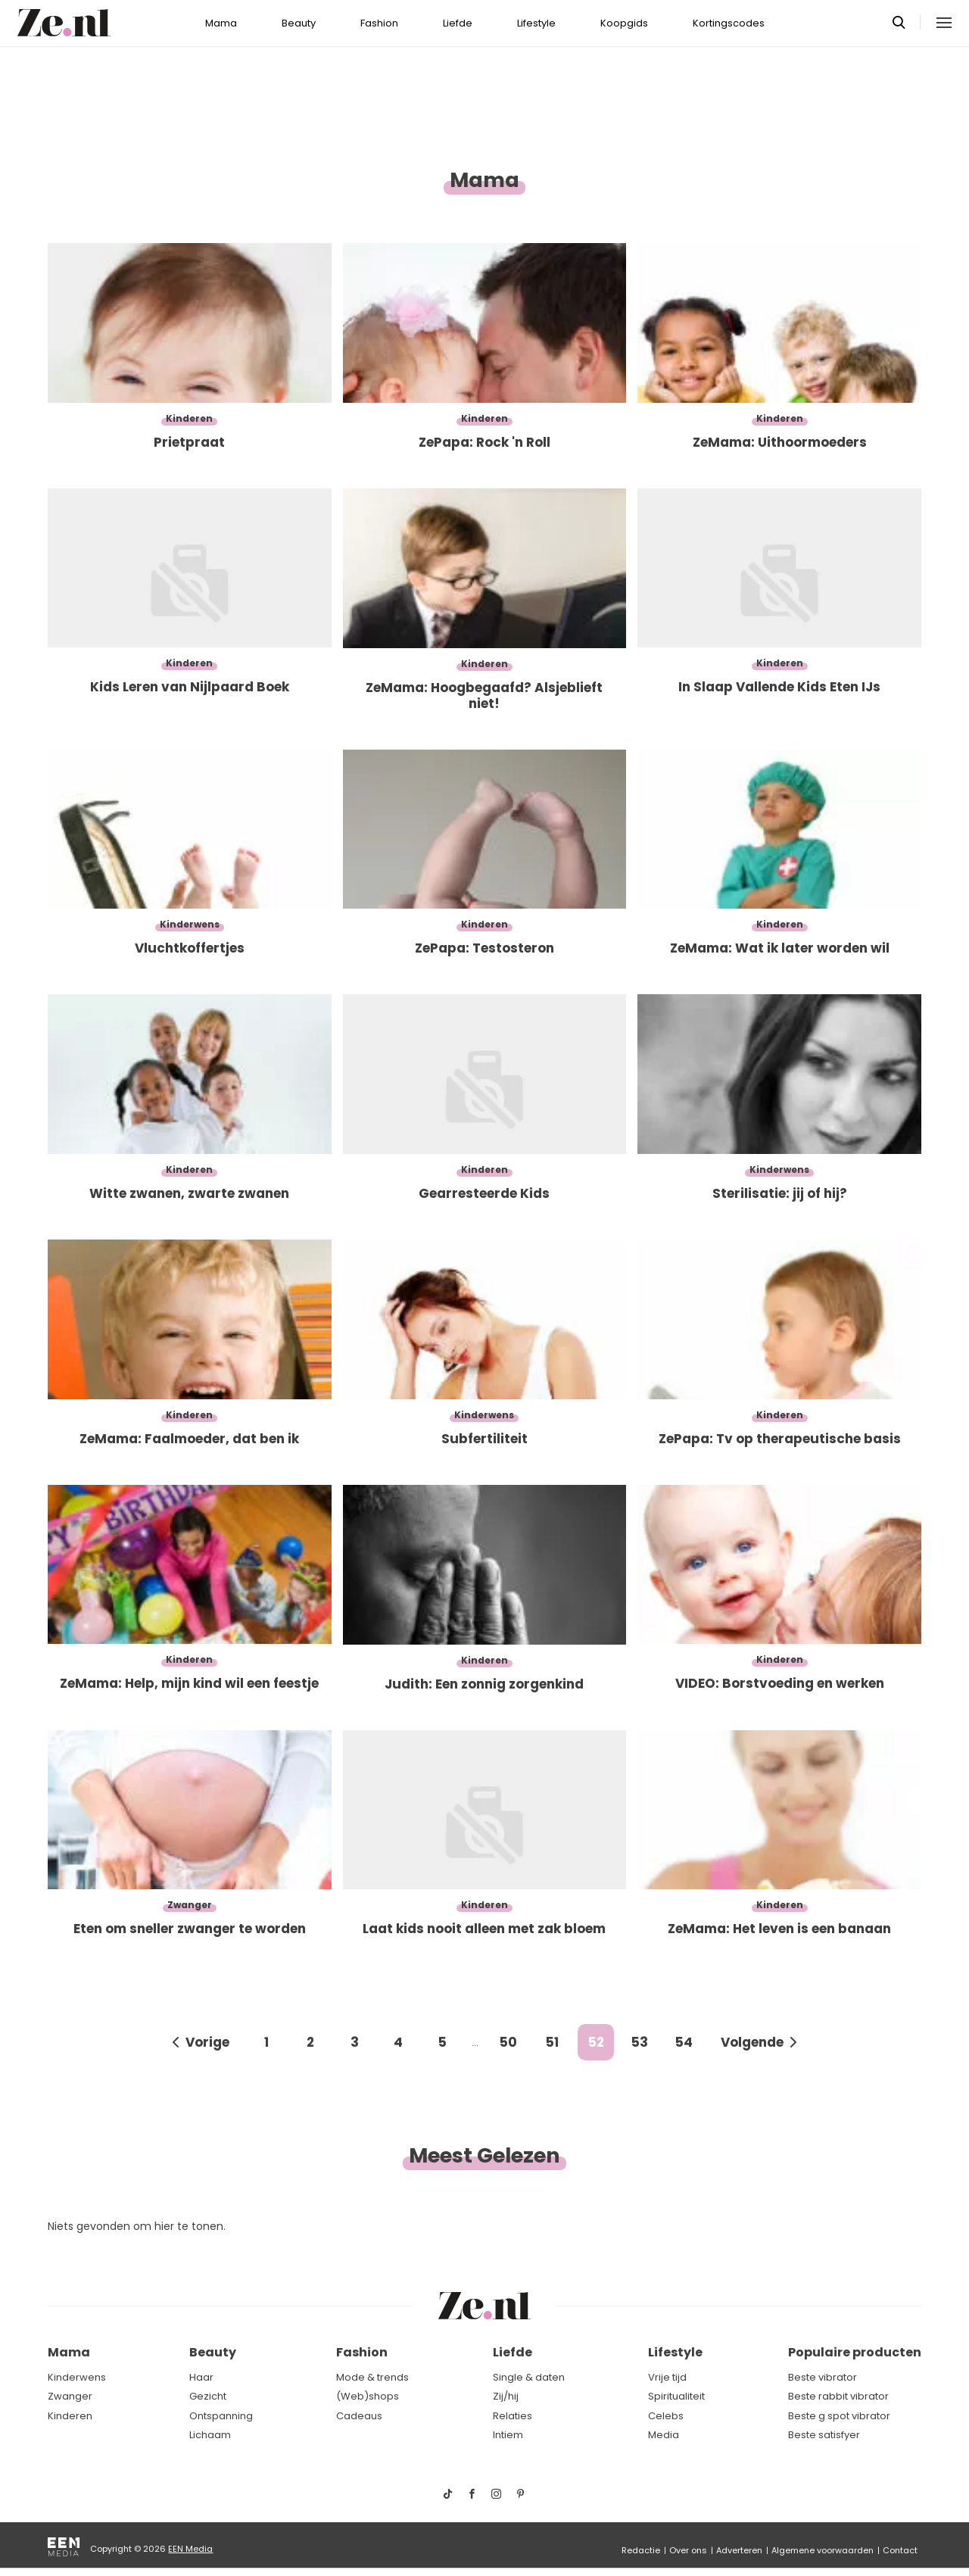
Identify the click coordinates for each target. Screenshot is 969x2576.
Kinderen (70, 2416)
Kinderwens (77, 2377)
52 (596, 2042)
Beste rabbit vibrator (838, 2396)
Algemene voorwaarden (822, 2550)
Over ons (688, 2550)
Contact (900, 2550)
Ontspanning (221, 2416)
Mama (221, 23)
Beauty (299, 23)
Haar (201, 2377)
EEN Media (190, 2549)
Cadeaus (359, 2416)
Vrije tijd (667, 2377)
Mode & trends (372, 2377)
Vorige (207, 2042)
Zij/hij (506, 2396)
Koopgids (624, 23)
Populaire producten (854, 2352)
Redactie (641, 2550)
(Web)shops (367, 2396)
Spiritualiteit (676, 2396)
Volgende (752, 2042)
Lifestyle (536, 23)
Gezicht (207, 2396)
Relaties (512, 2416)
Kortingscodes (729, 23)
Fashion (379, 23)
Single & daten (529, 2377)
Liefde (457, 23)
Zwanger (70, 2396)
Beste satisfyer (824, 2435)
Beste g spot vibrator (839, 2416)
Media (663, 2435)
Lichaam (210, 2435)
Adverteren (739, 2550)
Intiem (508, 2435)
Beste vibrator (822, 2377)
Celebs (666, 2416)
